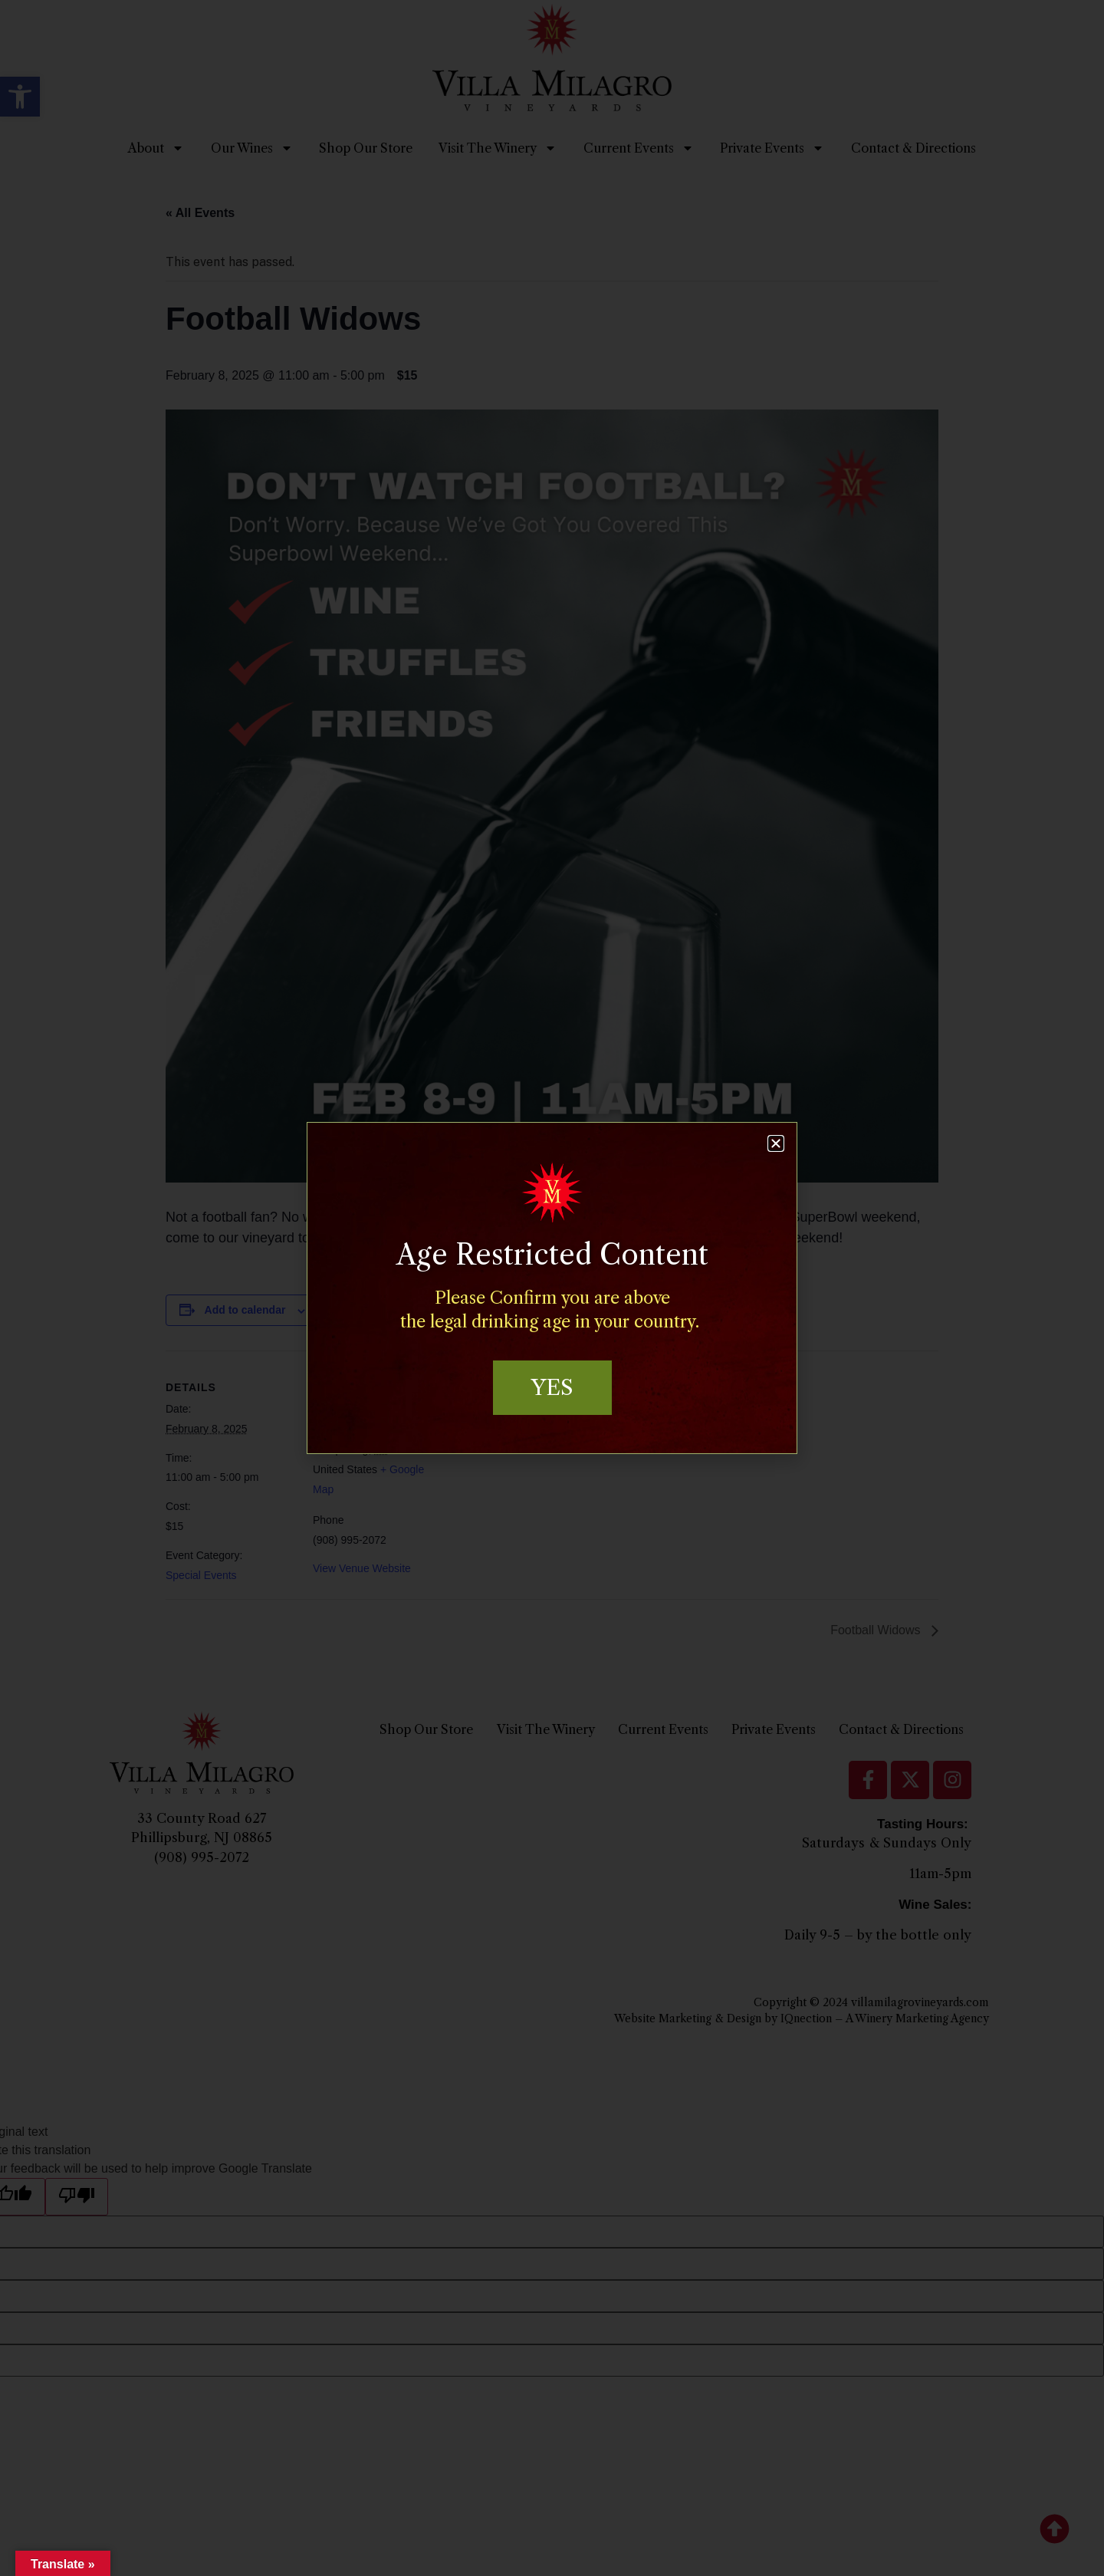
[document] (552, 1288)
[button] (776, 1143)
